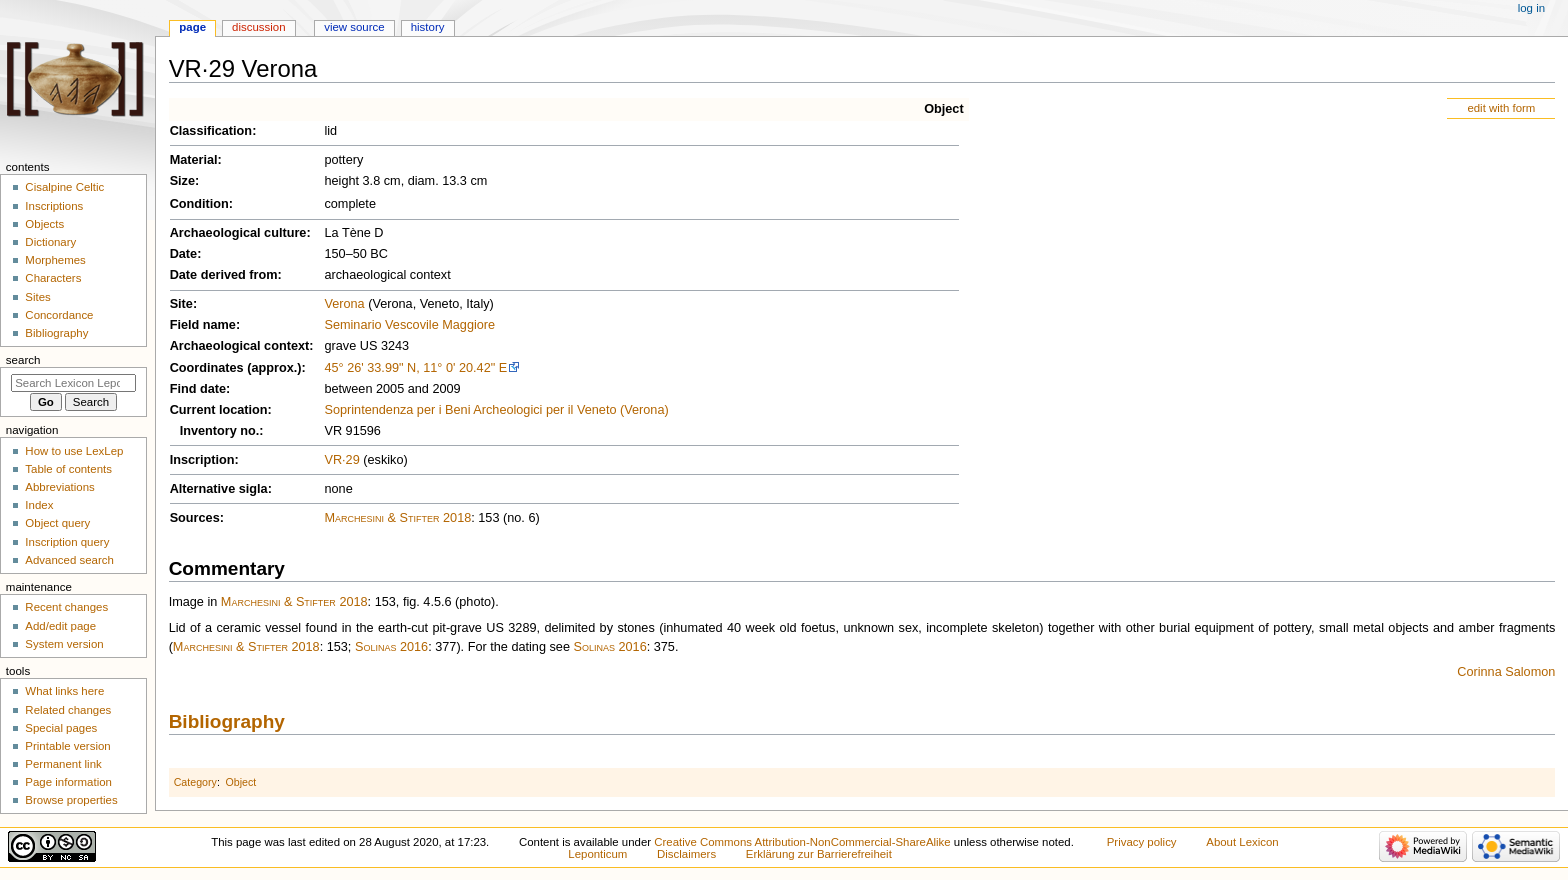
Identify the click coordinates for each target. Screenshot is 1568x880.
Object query (57, 523)
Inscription (202, 460)
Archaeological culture (238, 233)
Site (181, 304)
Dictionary (50, 242)
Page (192, 27)
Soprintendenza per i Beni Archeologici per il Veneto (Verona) (496, 410)
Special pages (61, 728)
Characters (53, 278)
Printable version (67, 746)
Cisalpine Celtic (64, 187)
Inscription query (67, 542)
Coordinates (207, 368)
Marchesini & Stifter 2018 (397, 518)
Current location (219, 410)
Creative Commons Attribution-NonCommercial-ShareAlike (802, 842)
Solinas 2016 (391, 647)
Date (184, 254)
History (428, 27)
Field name (203, 325)
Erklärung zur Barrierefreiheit (819, 854)
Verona (344, 304)
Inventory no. (220, 431)
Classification (211, 131)
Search (23, 360)
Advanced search (69, 560)
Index (39, 505)
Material (194, 160)
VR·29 (341, 460)
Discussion (258, 27)
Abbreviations (59, 487)
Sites (37, 297)
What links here (64, 691)
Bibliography (227, 721)
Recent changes (66, 607)
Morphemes (55, 260)
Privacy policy (1142, 842)
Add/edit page (60, 626)
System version (64, 644)
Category (195, 782)
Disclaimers (686, 854)
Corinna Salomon (1506, 672)
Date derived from (224, 275)
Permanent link (63, 764)
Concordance (59, 315)
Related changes (68, 710)
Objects (44, 224)
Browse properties (71, 800)
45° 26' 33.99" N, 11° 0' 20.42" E (415, 368)
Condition (199, 204)
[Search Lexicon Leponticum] (73, 383)
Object (943, 109)
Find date (198, 389)
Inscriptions (54, 206)
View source (354, 27)
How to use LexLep (74, 451)
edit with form (1501, 108)
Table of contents (68, 469)
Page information (68, 782)
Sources (195, 518)
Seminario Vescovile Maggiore (409, 325)
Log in (1531, 8)
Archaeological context (240, 346)
